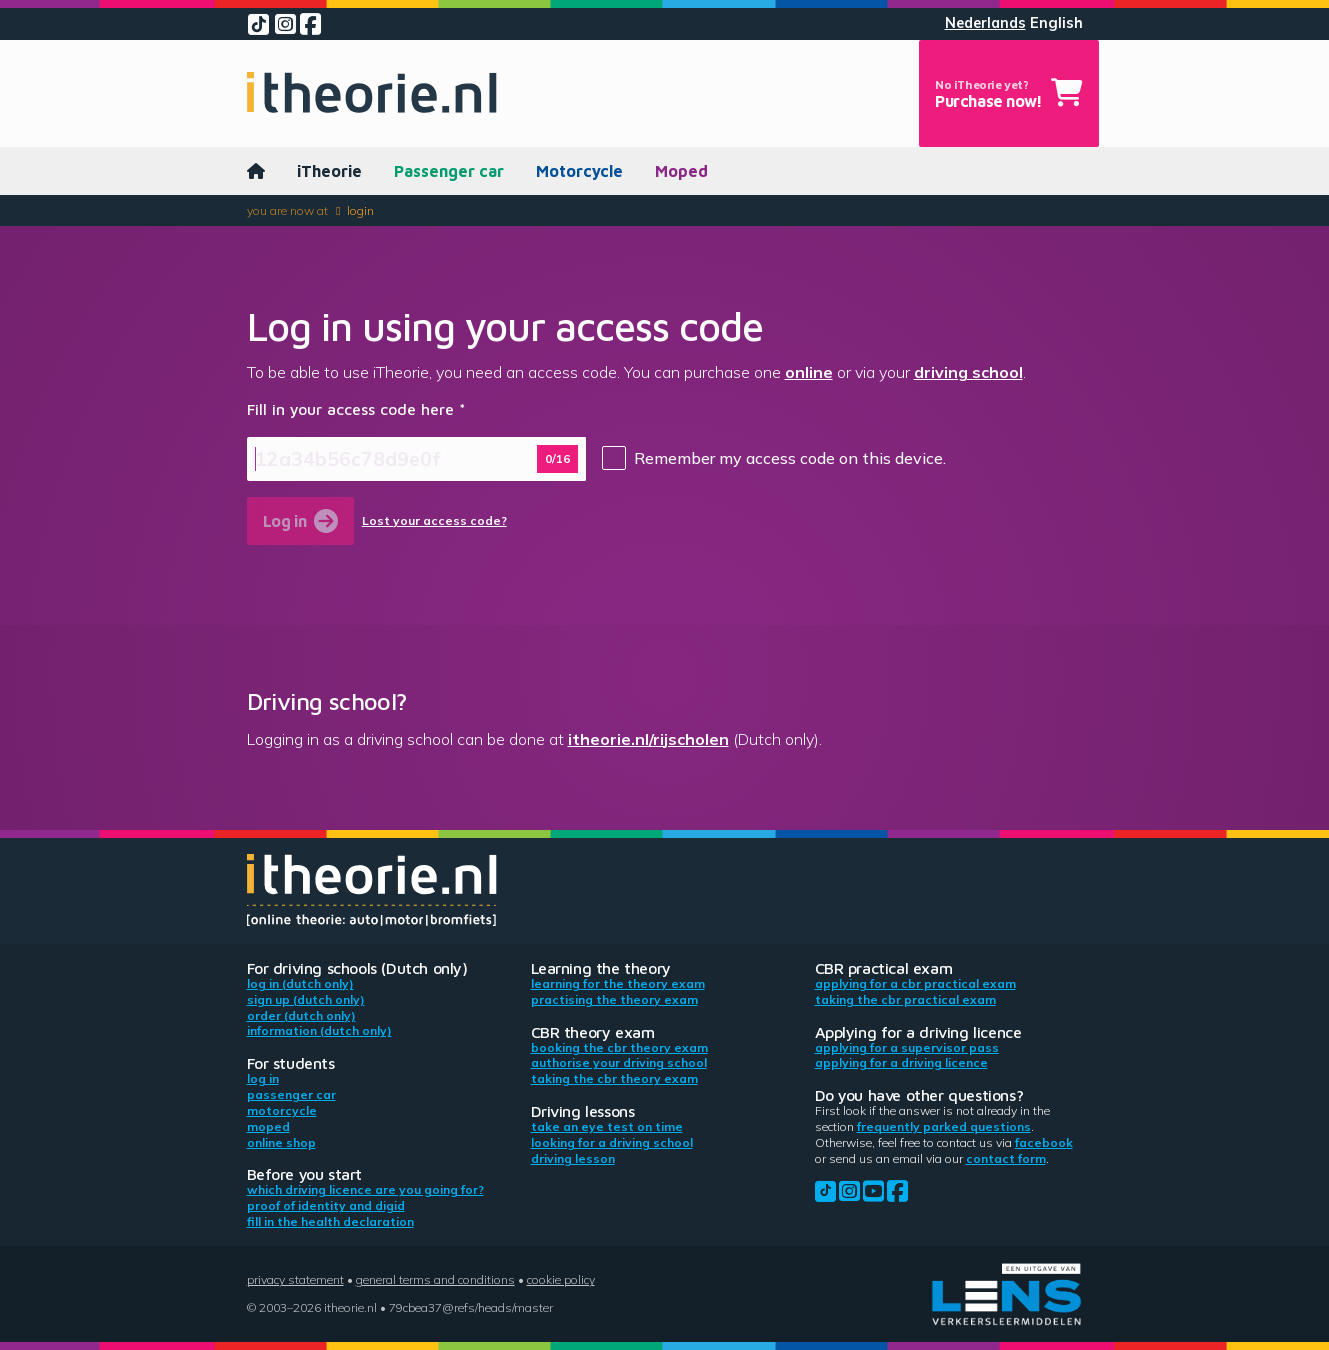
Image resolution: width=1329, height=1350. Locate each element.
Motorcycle (579, 171)
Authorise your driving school (619, 1062)
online (809, 372)
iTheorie (329, 171)
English (1056, 23)
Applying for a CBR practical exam (915, 983)
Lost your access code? (434, 521)
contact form (1006, 1158)
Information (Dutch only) (319, 1030)
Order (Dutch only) (301, 1015)
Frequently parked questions (944, 1126)
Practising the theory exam (614, 999)
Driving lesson (573, 1158)
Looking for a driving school (612, 1142)
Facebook (1044, 1142)
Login (360, 210)
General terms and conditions (435, 1279)
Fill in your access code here (350, 409)
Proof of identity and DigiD (326, 1205)
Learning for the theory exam (618, 983)
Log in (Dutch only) (300, 983)
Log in (263, 1078)
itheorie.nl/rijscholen (648, 739)
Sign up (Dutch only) (306, 999)
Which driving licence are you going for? (365, 1189)
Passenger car (449, 171)
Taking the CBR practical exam (905, 999)
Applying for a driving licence (901, 1062)
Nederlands (985, 23)
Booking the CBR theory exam (619, 1047)
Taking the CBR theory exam (614, 1078)
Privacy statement (295, 1279)
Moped (681, 171)
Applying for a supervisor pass (907, 1047)
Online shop (281, 1142)
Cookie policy (561, 1279)
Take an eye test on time (607, 1126)
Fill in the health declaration (330, 1221)
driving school (968, 372)
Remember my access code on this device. (790, 458)
